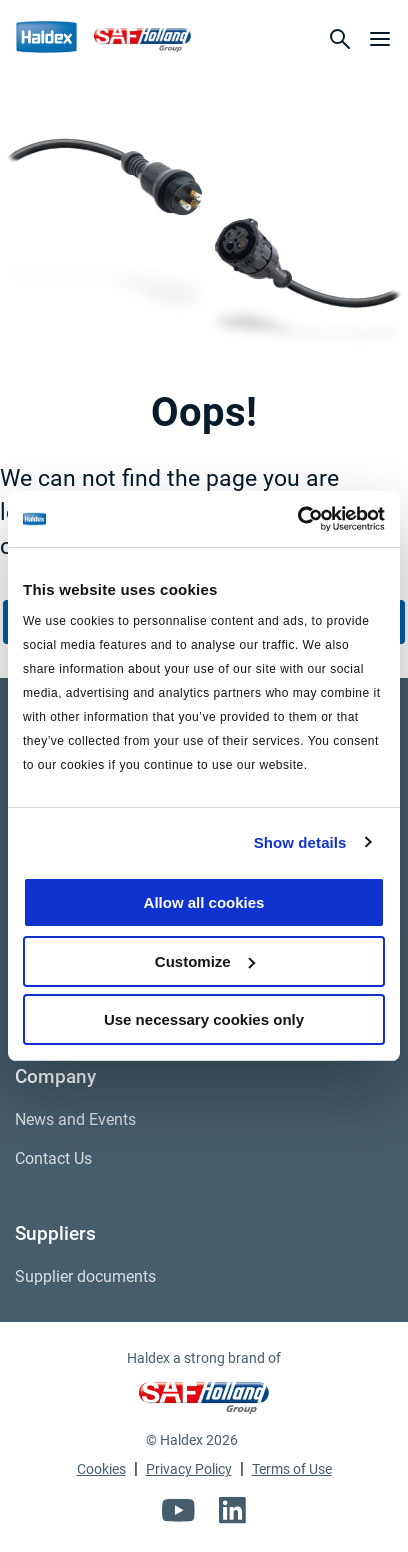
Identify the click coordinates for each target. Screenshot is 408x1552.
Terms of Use (292, 1469)
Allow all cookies (204, 902)
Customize (205, 961)
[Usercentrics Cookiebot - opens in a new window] (297, 519)
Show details (300, 842)
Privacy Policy (189, 1469)
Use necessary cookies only (204, 1019)
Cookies (101, 1469)
